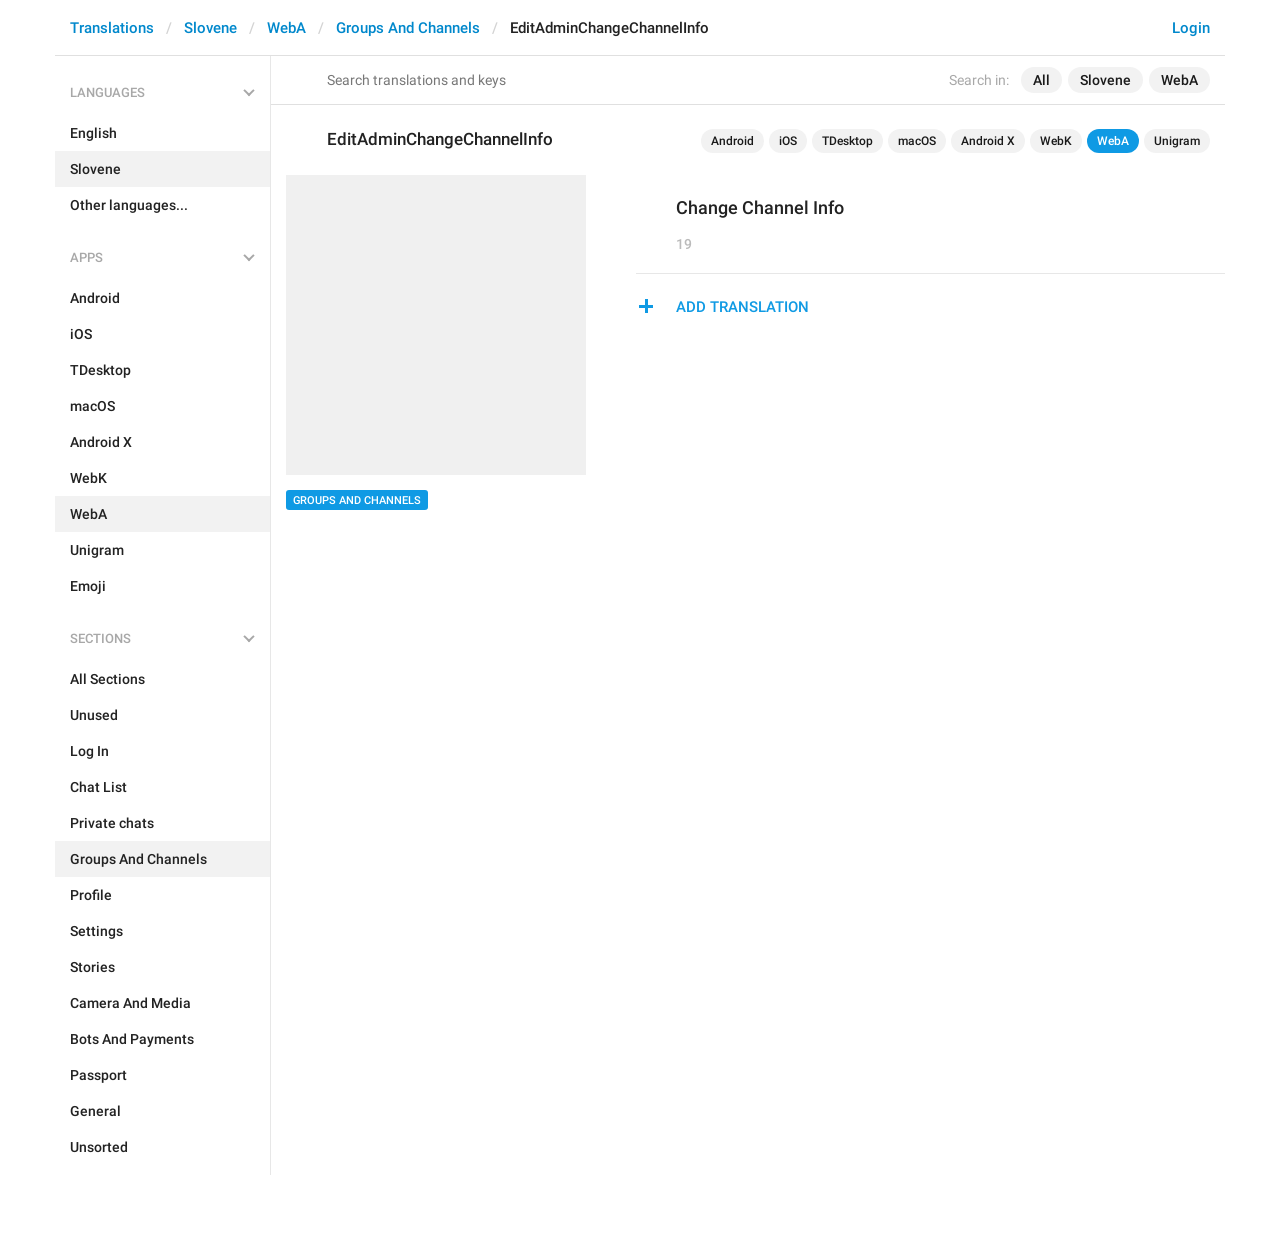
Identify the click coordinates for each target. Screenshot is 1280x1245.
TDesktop (847, 141)
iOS (788, 141)
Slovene (210, 28)
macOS (917, 141)
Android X (988, 141)
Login (1191, 28)
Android (732, 141)
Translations (112, 28)
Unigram (1177, 141)
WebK (1056, 141)
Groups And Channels (408, 28)
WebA (286, 28)
